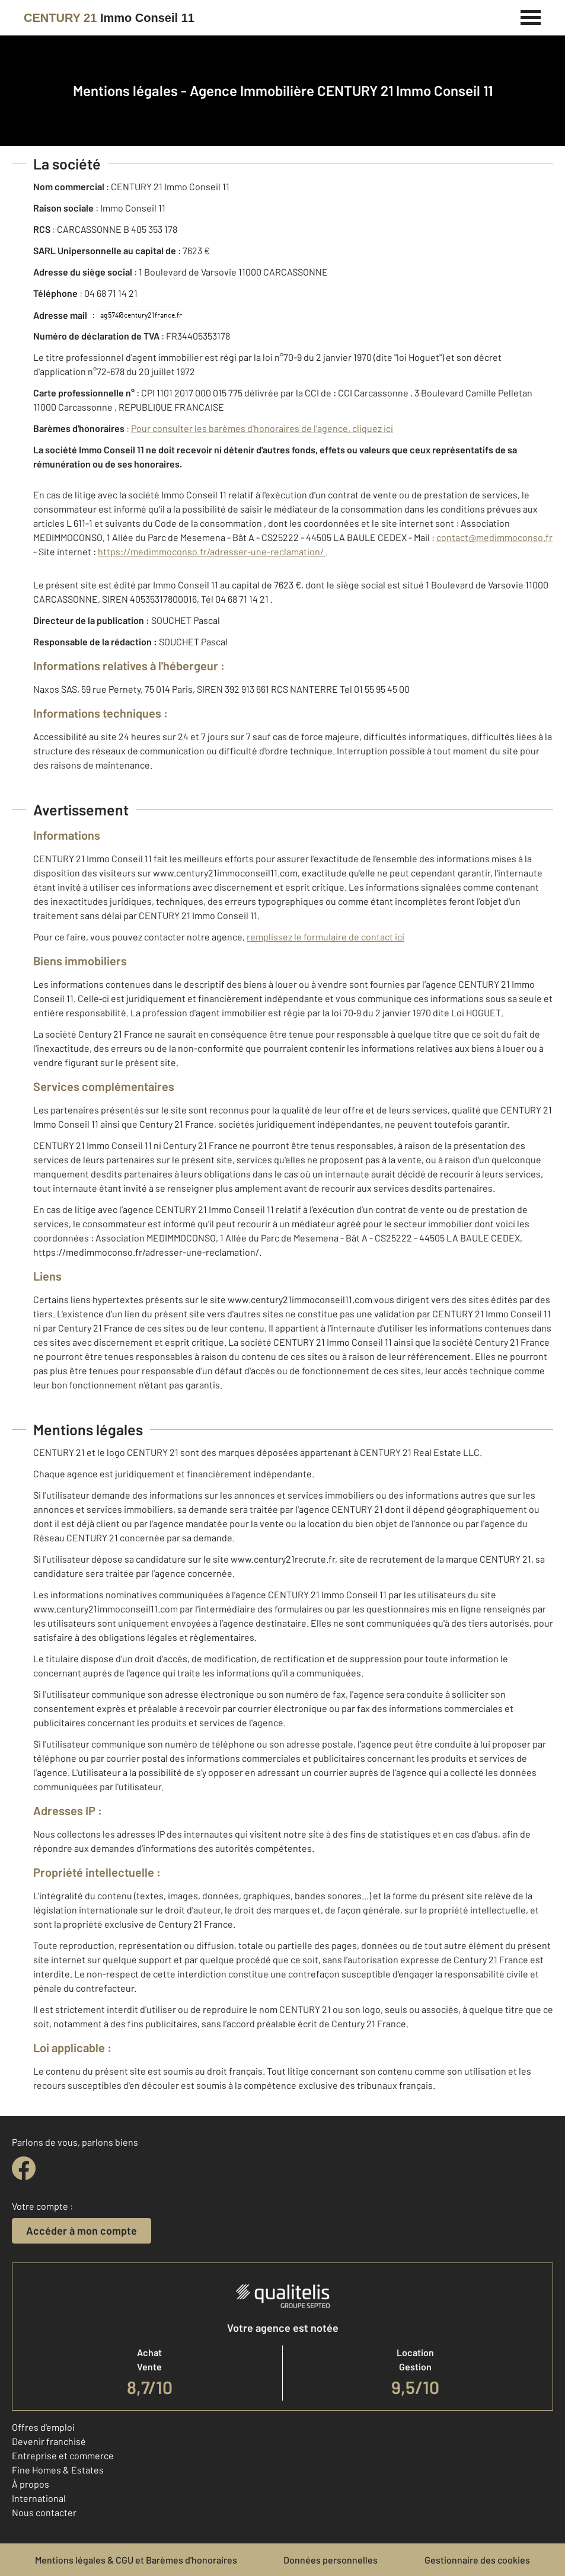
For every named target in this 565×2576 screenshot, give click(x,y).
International (39, 2498)
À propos (30, 2483)
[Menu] (531, 16)
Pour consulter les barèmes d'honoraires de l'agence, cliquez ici (262, 428)
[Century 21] (109, 17)
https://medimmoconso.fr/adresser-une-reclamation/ (211, 551)
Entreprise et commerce (63, 2455)
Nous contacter (44, 2512)
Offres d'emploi (43, 2427)
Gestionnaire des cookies (477, 2559)
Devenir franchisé (49, 2441)
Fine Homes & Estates (58, 2469)
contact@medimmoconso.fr (494, 537)
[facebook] (24, 2168)
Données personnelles (330, 2559)
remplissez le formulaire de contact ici (325, 936)
